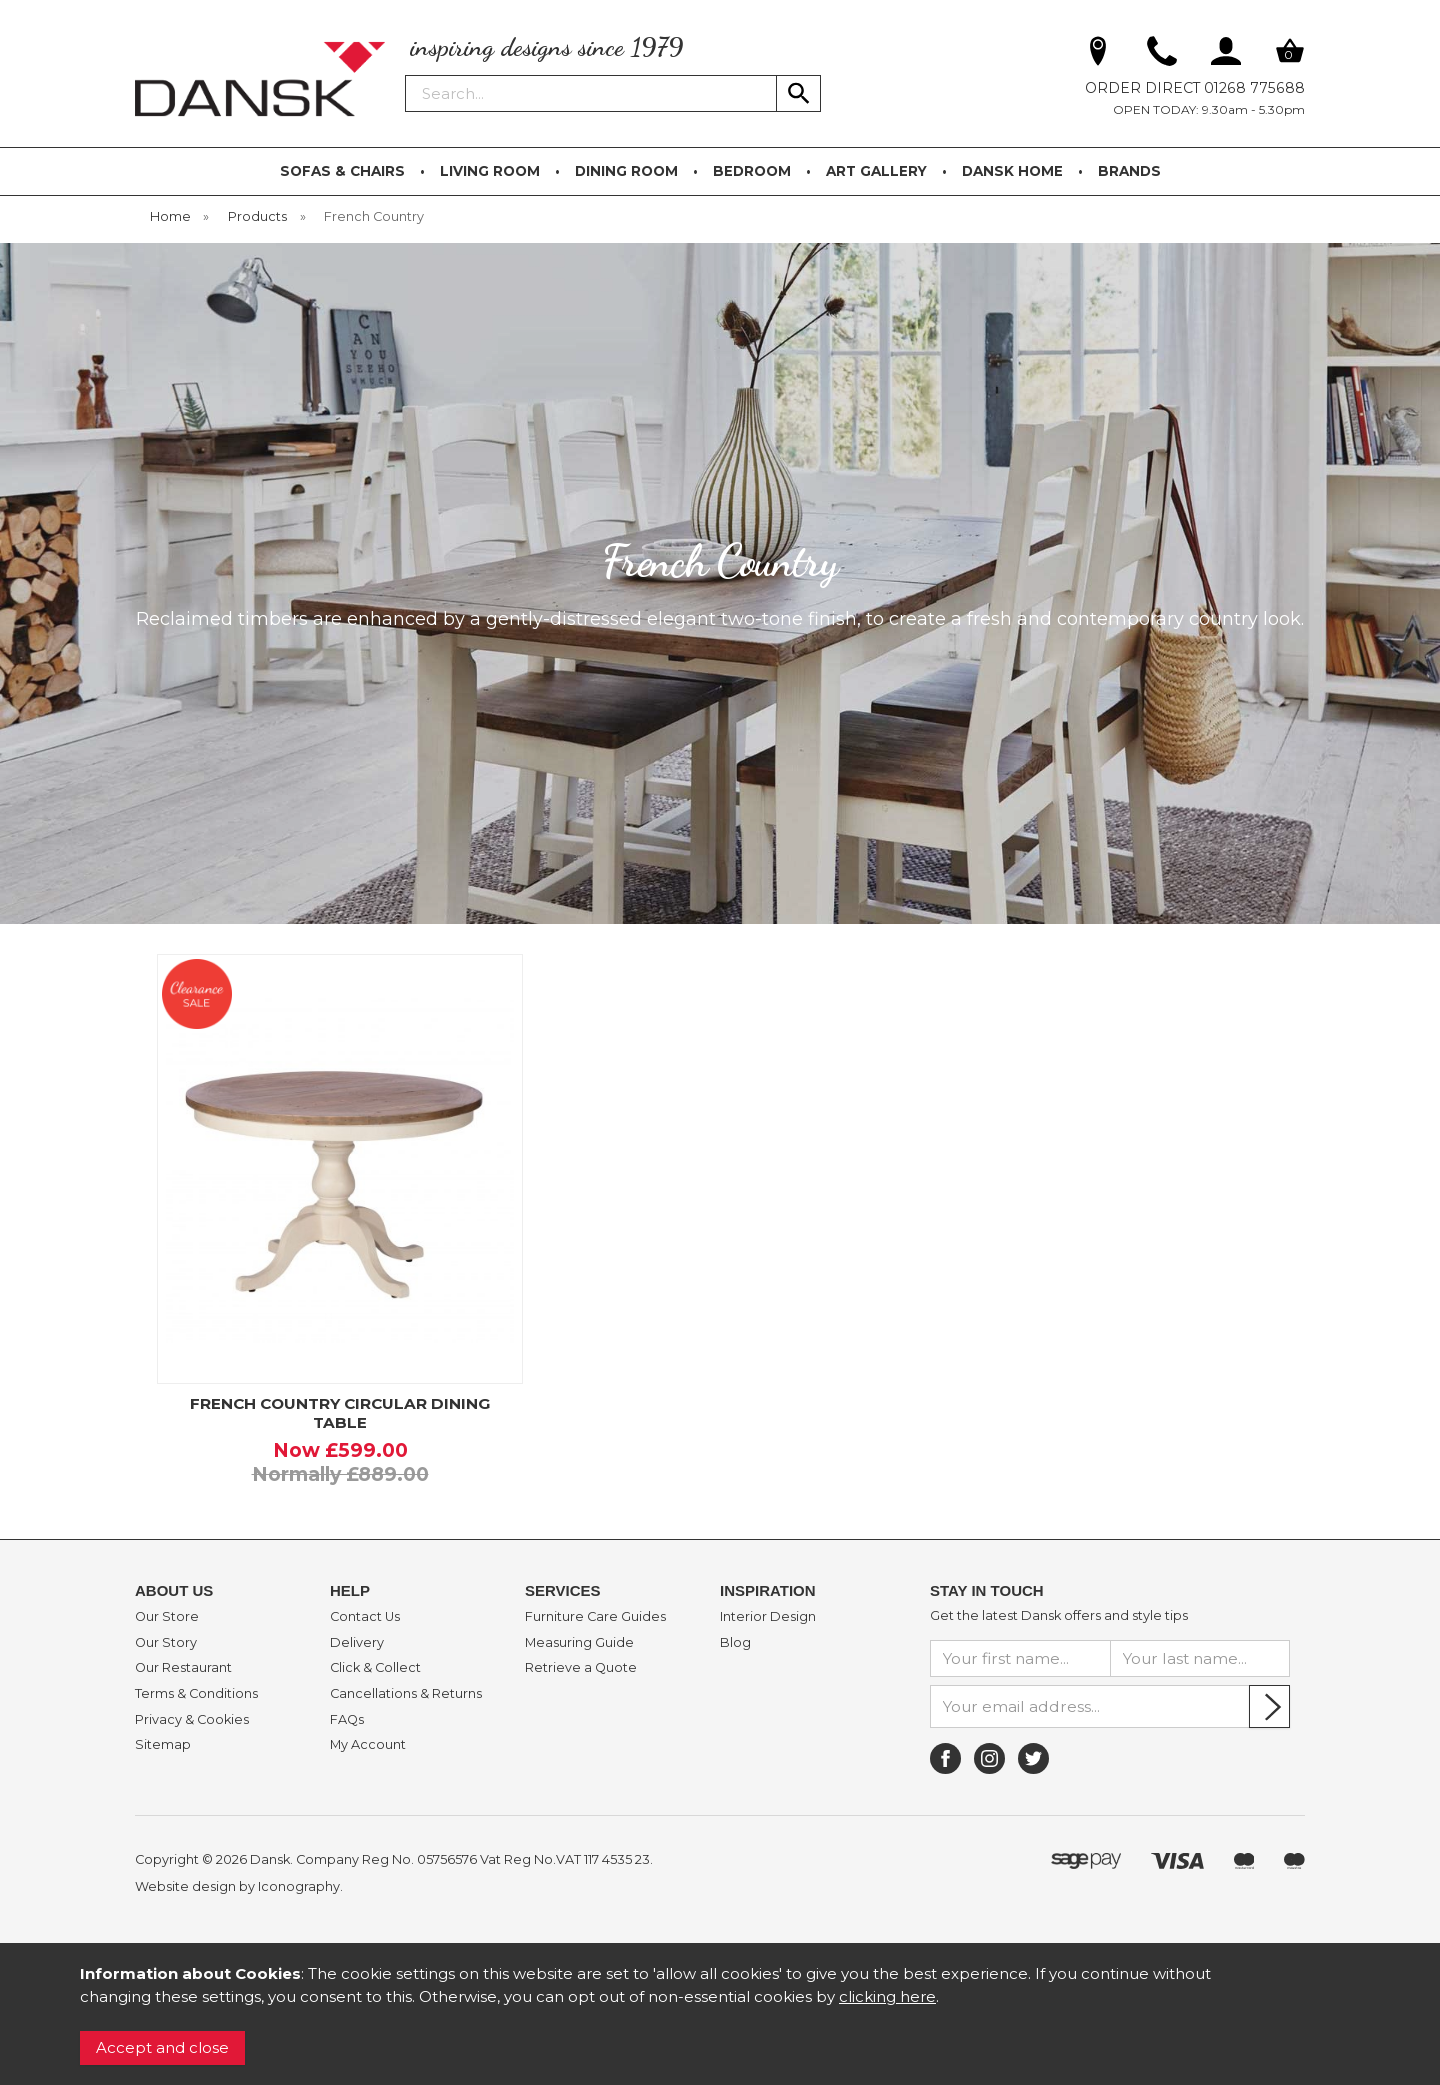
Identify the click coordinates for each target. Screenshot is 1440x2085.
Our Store (167, 1617)
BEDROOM (752, 171)
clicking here (887, 1996)
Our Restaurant (183, 1668)
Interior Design (768, 1617)
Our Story (166, 1643)
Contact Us (365, 1617)
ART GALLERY (876, 171)
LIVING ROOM (490, 171)
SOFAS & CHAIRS (342, 171)
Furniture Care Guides (595, 1617)
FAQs (347, 1720)
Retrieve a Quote (581, 1668)
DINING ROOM (626, 171)
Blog (735, 1643)
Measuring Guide (579, 1643)
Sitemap (163, 1745)
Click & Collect (375, 1668)
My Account (368, 1745)
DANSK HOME (1012, 171)
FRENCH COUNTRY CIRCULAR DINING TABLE (340, 1413)
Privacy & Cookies (192, 1720)
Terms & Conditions (196, 1694)
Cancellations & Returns (406, 1694)
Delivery (357, 1643)
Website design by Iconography (237, 1886)
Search (406, 74)
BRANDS (1129, 171)
